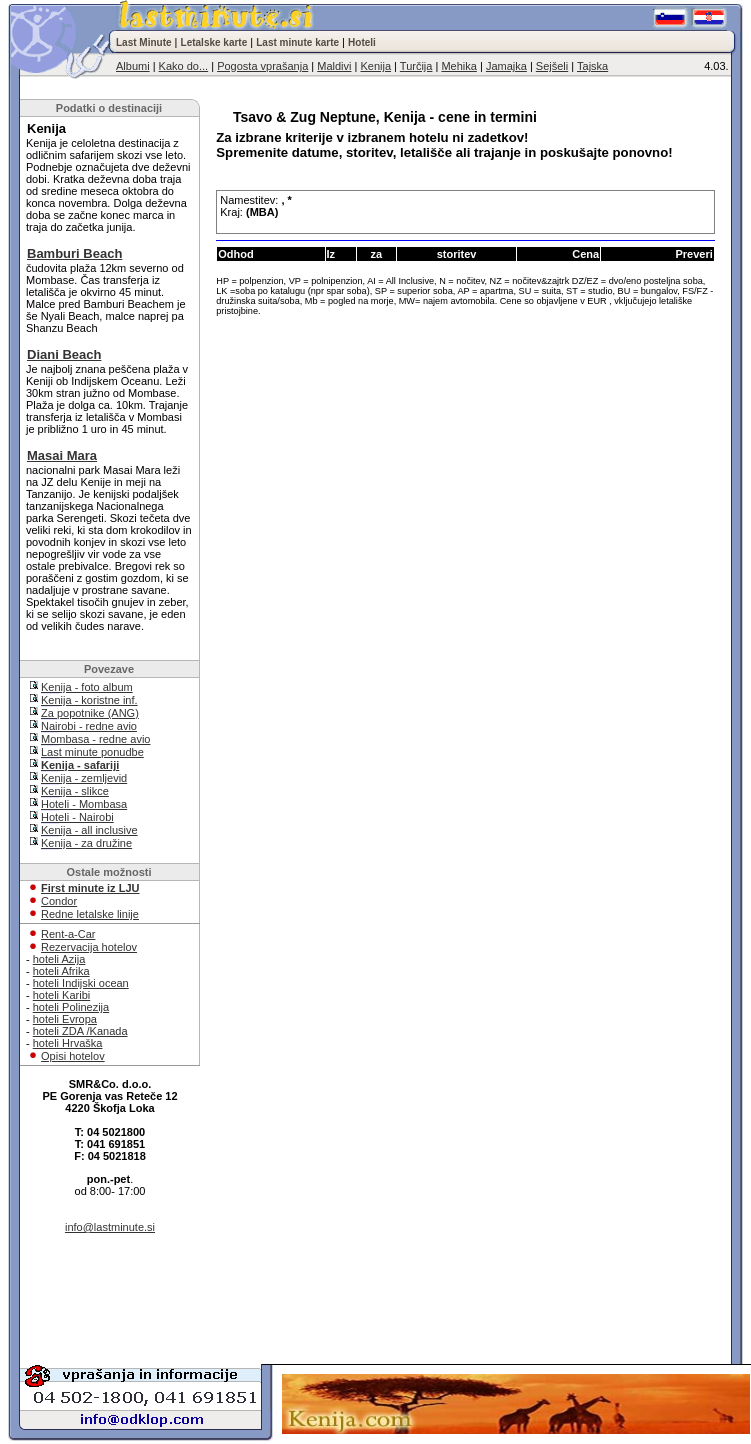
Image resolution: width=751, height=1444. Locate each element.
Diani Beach (64, 354)
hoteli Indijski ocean (81, 983)
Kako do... (184, 66)
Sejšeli (552, 66)
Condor (59, 901)
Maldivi (334, 66)
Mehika (458, 66)
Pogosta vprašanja (262, 66)
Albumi (133, 66)
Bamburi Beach (74, 253)
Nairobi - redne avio (89, 726)
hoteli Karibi (61, 995)
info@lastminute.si (110, 1227)
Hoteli (362, 42)
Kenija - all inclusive (89, 830)
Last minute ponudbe (92, 752)
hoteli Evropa (65, 1019)
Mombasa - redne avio (95, 739)
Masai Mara (62, 455)
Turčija (416, 66)
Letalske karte (214, 42)
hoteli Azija (59, 959)
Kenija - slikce (75, 791)
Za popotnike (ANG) (90, 713)
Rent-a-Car (68, 934)
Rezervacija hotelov (89, 947)
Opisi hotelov (73, 1056)
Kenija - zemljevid (84, 778)
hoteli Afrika (61, 971)
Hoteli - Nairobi (77, 817)
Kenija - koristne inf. (89, 700)
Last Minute (144, 42)
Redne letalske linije (90, 914)
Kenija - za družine (86, 843)
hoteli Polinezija (71, 1007)
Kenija (375, 66)
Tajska (592, 66)
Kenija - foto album (87, 687)
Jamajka (506, 66)
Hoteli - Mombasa (84, 804)
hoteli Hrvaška (68, 1043)
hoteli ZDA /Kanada (80, 1031)
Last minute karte (297, 42)
